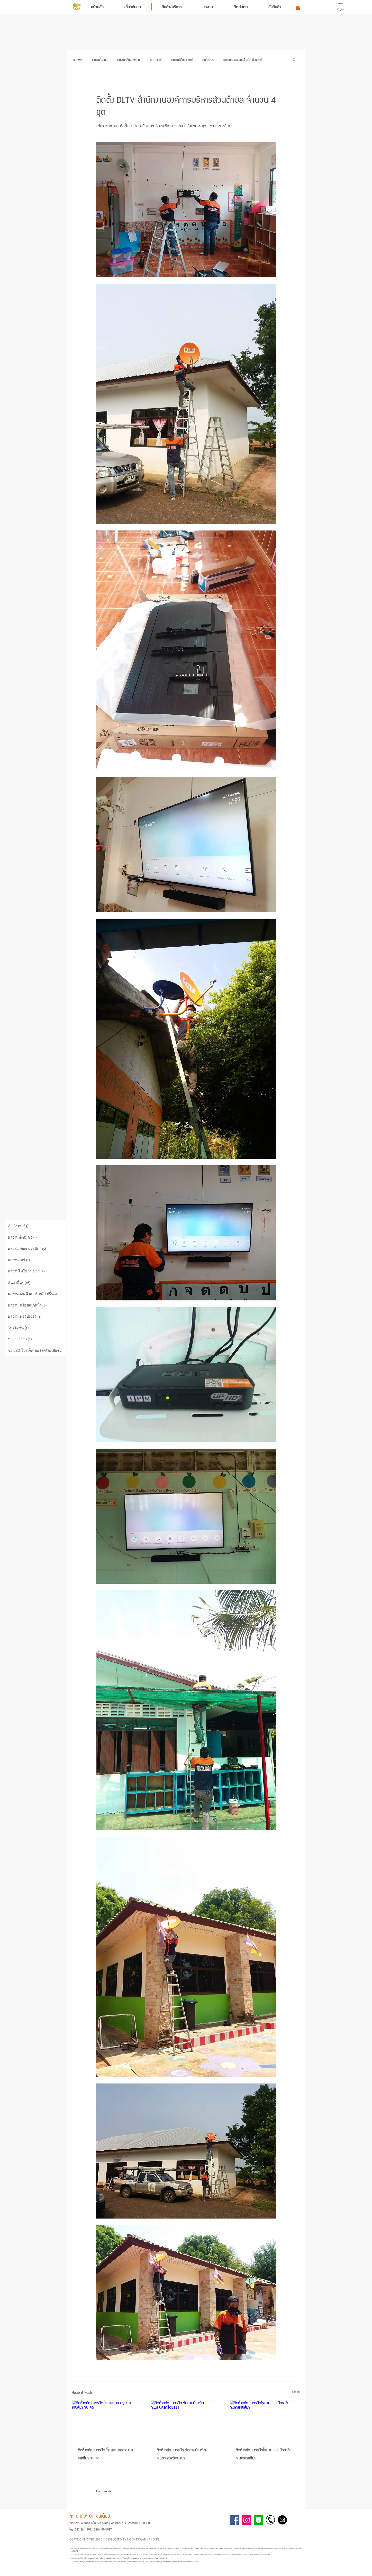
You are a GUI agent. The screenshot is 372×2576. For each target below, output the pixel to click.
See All (296, 2391)
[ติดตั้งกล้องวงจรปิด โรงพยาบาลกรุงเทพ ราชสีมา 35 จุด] (107, 2420)
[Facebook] (234, 2520)
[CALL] (270, 2520)
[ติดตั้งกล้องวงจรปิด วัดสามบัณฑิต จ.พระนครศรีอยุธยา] (186, 2420)
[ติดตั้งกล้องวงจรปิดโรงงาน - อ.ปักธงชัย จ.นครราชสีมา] (265, 2420)
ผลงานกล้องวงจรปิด (128, 59)
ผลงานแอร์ (156, 59)
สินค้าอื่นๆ (208, 59)
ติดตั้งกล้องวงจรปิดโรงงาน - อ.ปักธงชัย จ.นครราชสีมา (263, 2454)
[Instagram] (246, 2520)
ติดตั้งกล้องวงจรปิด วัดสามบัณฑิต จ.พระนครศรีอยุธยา (181, 2454)
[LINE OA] (258, 2520)
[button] (298, 7)
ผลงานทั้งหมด (100, 59)
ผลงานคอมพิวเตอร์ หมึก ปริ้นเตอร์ (243, 59)
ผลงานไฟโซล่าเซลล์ (182, 59)
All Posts (77, 59)
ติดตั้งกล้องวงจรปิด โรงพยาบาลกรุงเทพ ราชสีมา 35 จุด (105, 2454)
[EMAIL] (282, 2520)
